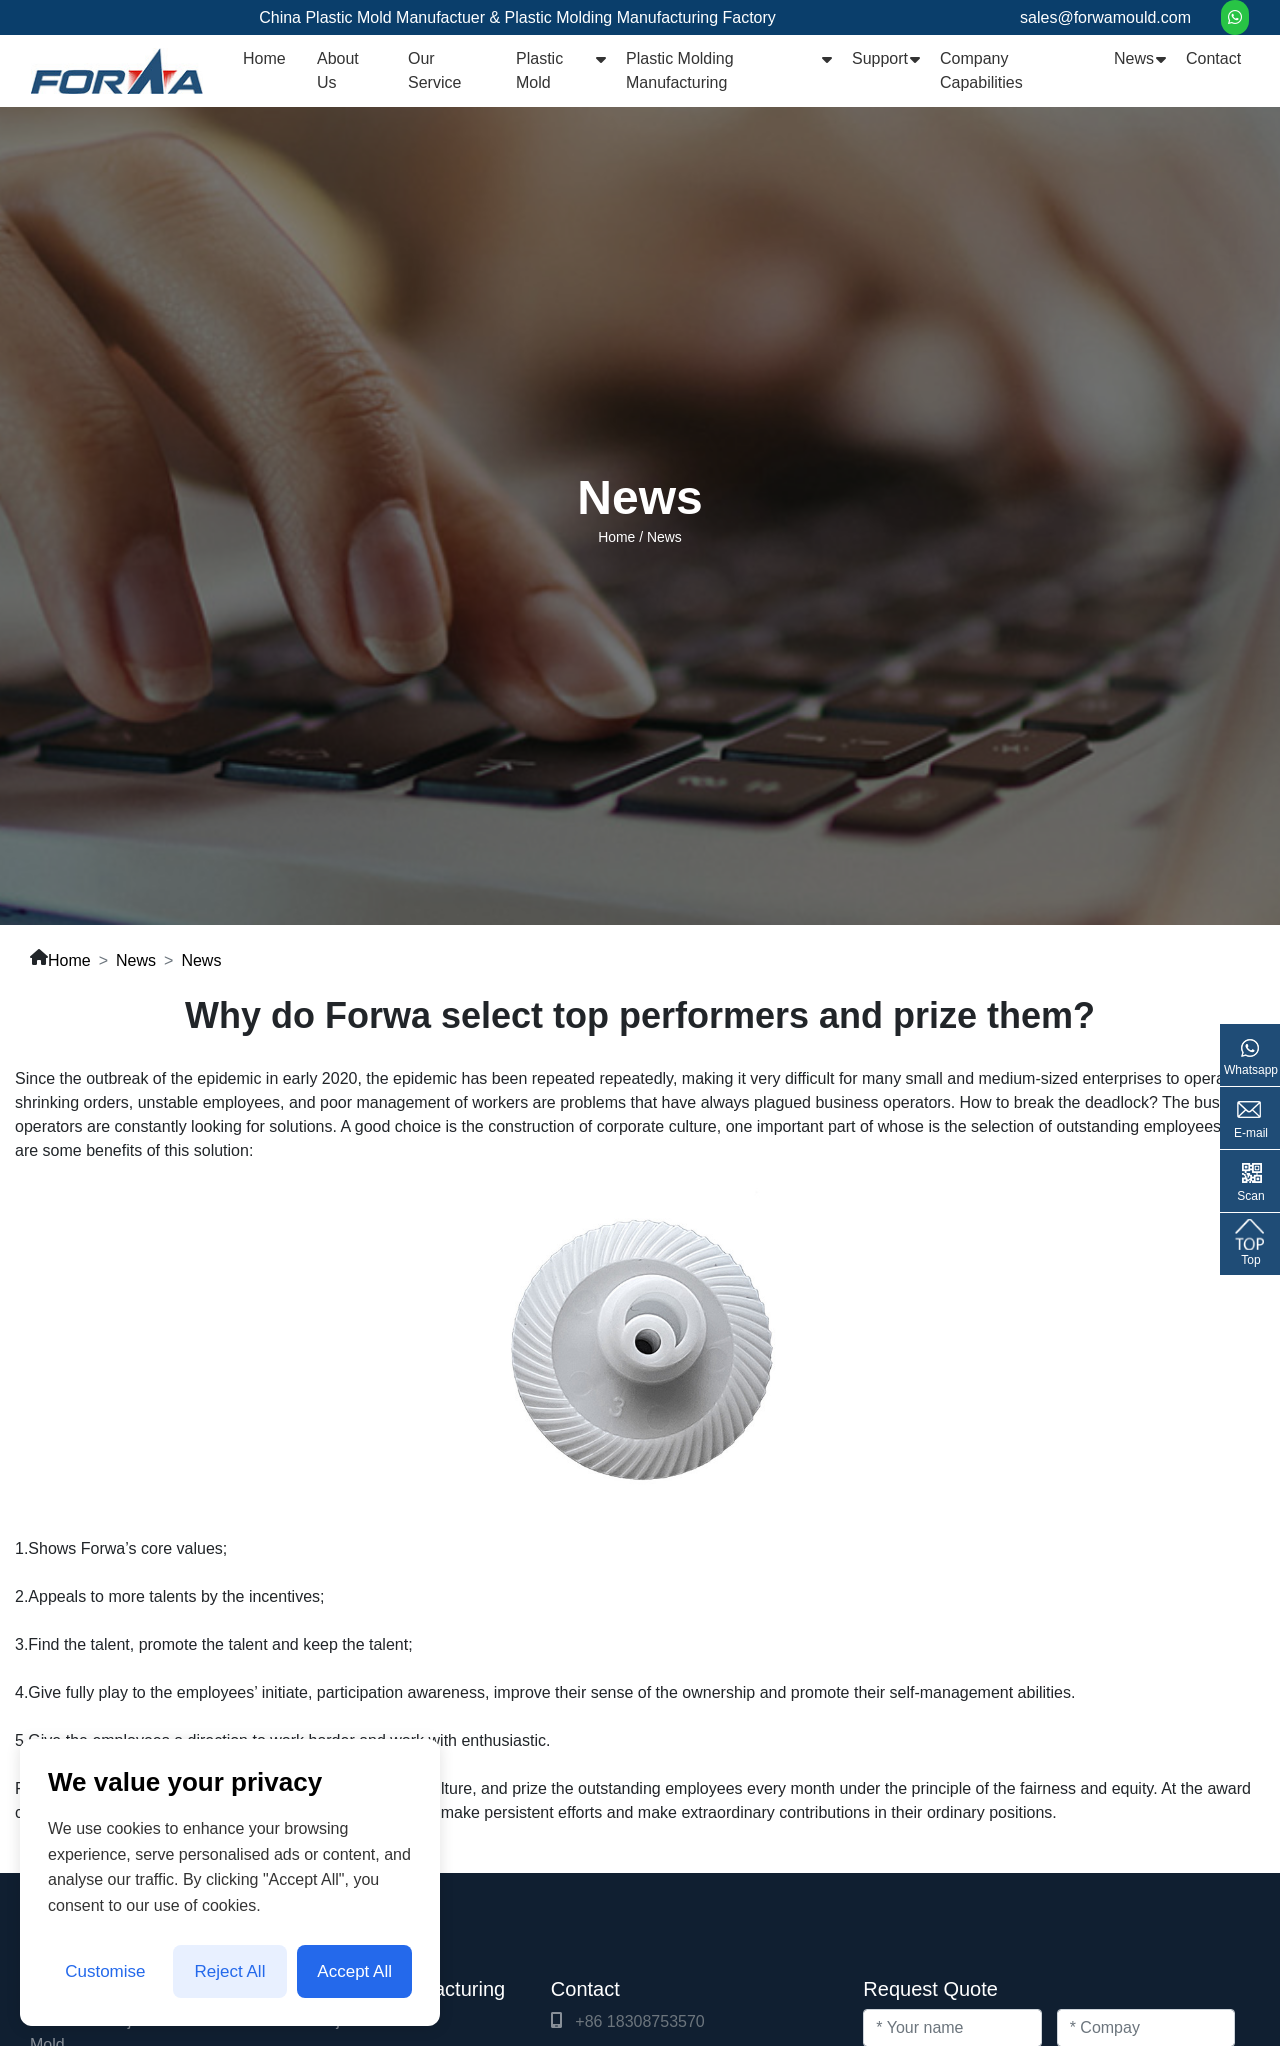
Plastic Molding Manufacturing (680, 70)
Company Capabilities (981, 70)
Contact (1213, 58)
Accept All (354, 1971)
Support (880, 58)
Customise (105, 1971)
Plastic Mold (539, 70)
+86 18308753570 (639, 2021)
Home (264, 58)
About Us (338, 70)
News (1134, 58)
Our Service (434, 70)
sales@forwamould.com (1105, 17)
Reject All (230, 1971)
